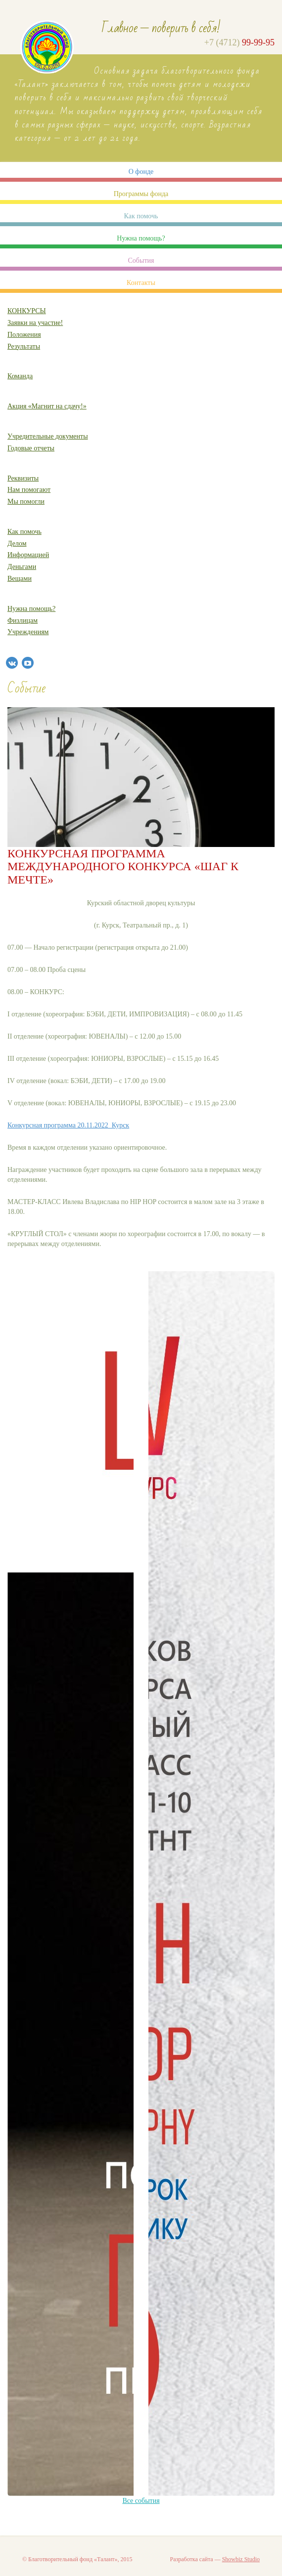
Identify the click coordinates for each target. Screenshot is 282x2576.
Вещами (19, 578)
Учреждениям (27, 632)
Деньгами (21, 566)
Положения (24, 334)
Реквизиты (23, 478)
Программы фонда (141, 194)
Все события (140, 2500)
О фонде (141, 171)
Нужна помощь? (141, 238)
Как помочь (141, 216)
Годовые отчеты (30, 448)
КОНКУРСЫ (26, 311)
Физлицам (22, 620)
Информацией (28, 555)
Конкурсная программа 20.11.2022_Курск (68, 1125)
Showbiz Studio (241, 2559)
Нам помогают (28, 489)
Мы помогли (26, 501)
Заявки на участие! (35, 322)
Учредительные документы (47, 436)
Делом (17, 543)
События (141, 260)
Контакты (141, 282)
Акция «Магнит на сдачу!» (47, 406)
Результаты (23, 346)
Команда (20, 376)
